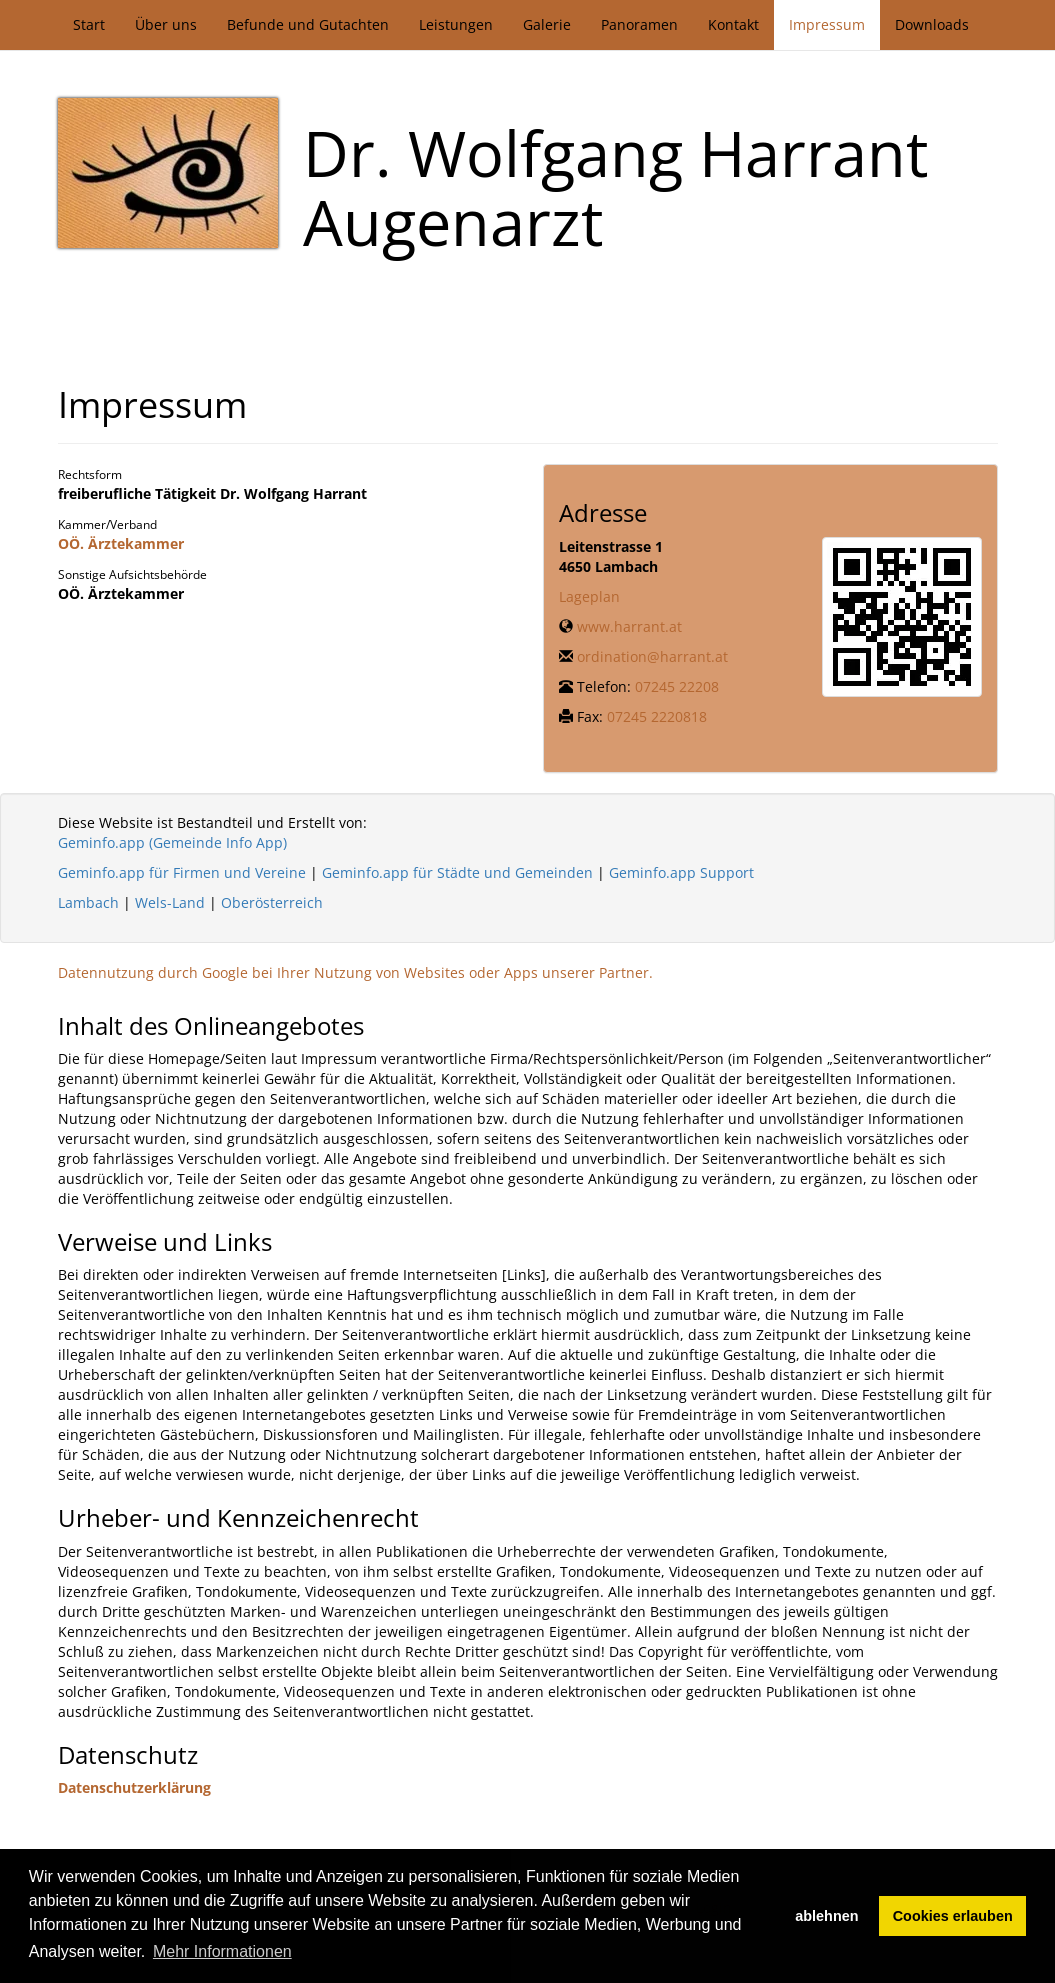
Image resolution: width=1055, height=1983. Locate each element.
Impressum (827, 24)
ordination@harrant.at (652, 656)
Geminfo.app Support (681, 872)
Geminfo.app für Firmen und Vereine (182, 872)
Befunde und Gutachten (308, 24)
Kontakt (733, 24)
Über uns (166, 24)
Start (89, 24)
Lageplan (589, 596)
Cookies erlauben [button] (953, 1916)
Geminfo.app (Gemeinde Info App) (172, 842)
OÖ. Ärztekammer (121, 543)
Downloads (932, 24)
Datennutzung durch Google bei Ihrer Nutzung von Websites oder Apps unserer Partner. (355, 972)
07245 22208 (677, 686)
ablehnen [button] (826, 1916)
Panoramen (639, 24)
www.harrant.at (629, 626)
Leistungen (456, 24)
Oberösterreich (272, 902)
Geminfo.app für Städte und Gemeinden (457, 872)
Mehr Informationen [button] (222, 1951)
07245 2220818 (657, 716)
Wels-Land (170, 902)
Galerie (547, 24)
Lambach (88, 902)
